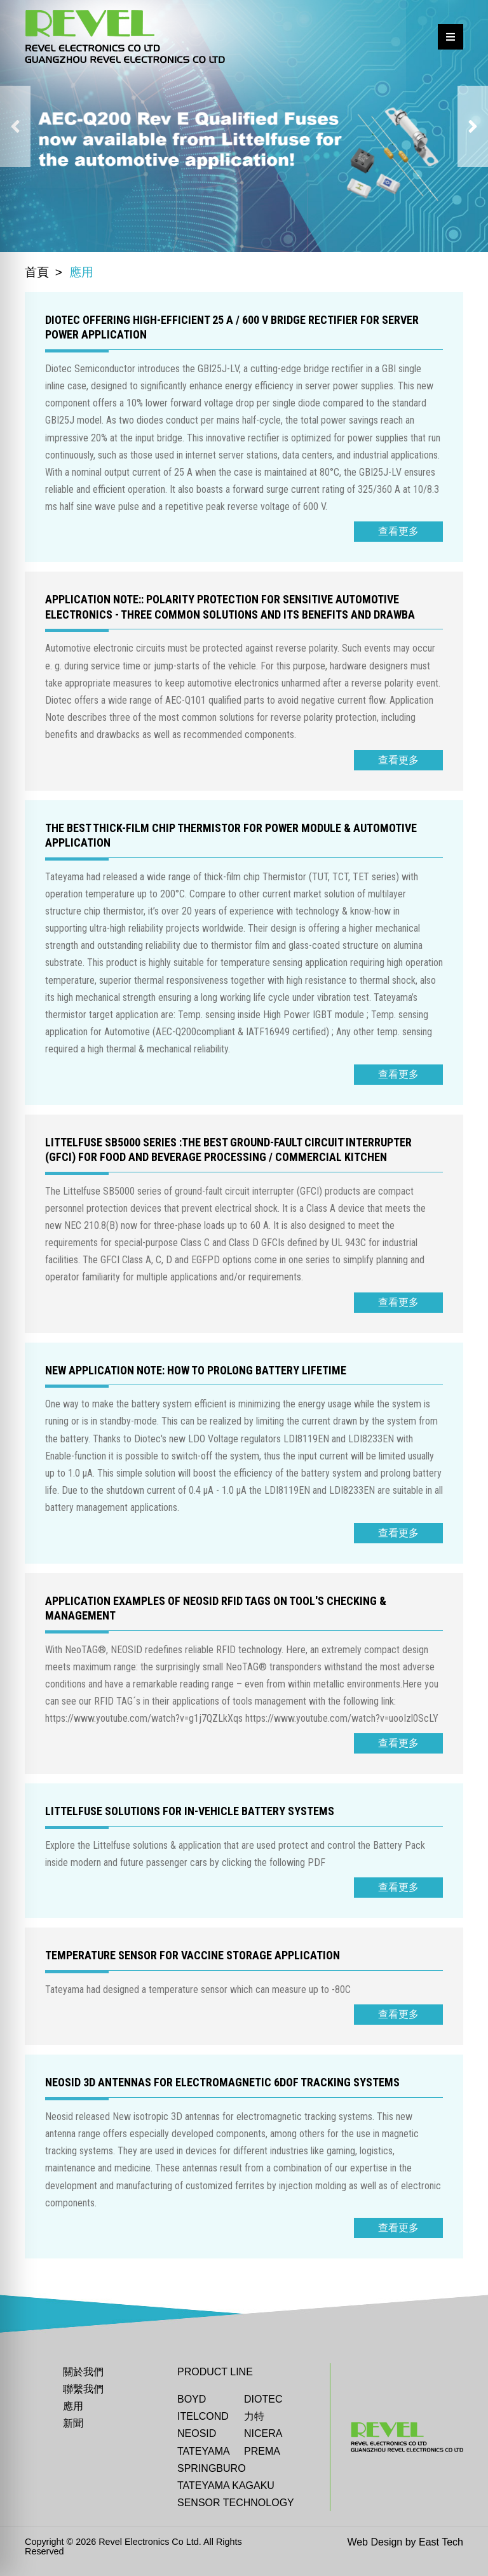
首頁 (37, 272)
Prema (262, 2451)
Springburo (211, 2468)
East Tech (441, 2542)
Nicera (263, 2433)
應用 (73, 2406)
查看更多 (398, 531)
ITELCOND (203, 2416)
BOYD (191, 2399)
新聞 (73, 2423)
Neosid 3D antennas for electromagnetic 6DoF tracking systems (222, 2082)
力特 (254, 2416)
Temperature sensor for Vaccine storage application (192, 1955)
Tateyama (203, 2451)
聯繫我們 (83, 2389)
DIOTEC (263, 2399)
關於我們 (83, 2371)
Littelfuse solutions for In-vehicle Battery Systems (189, 1811)
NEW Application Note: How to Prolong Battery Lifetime (195, 1370)
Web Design (374, 2542)
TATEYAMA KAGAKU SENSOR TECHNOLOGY (235, 2494)
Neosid (196, 2433)
